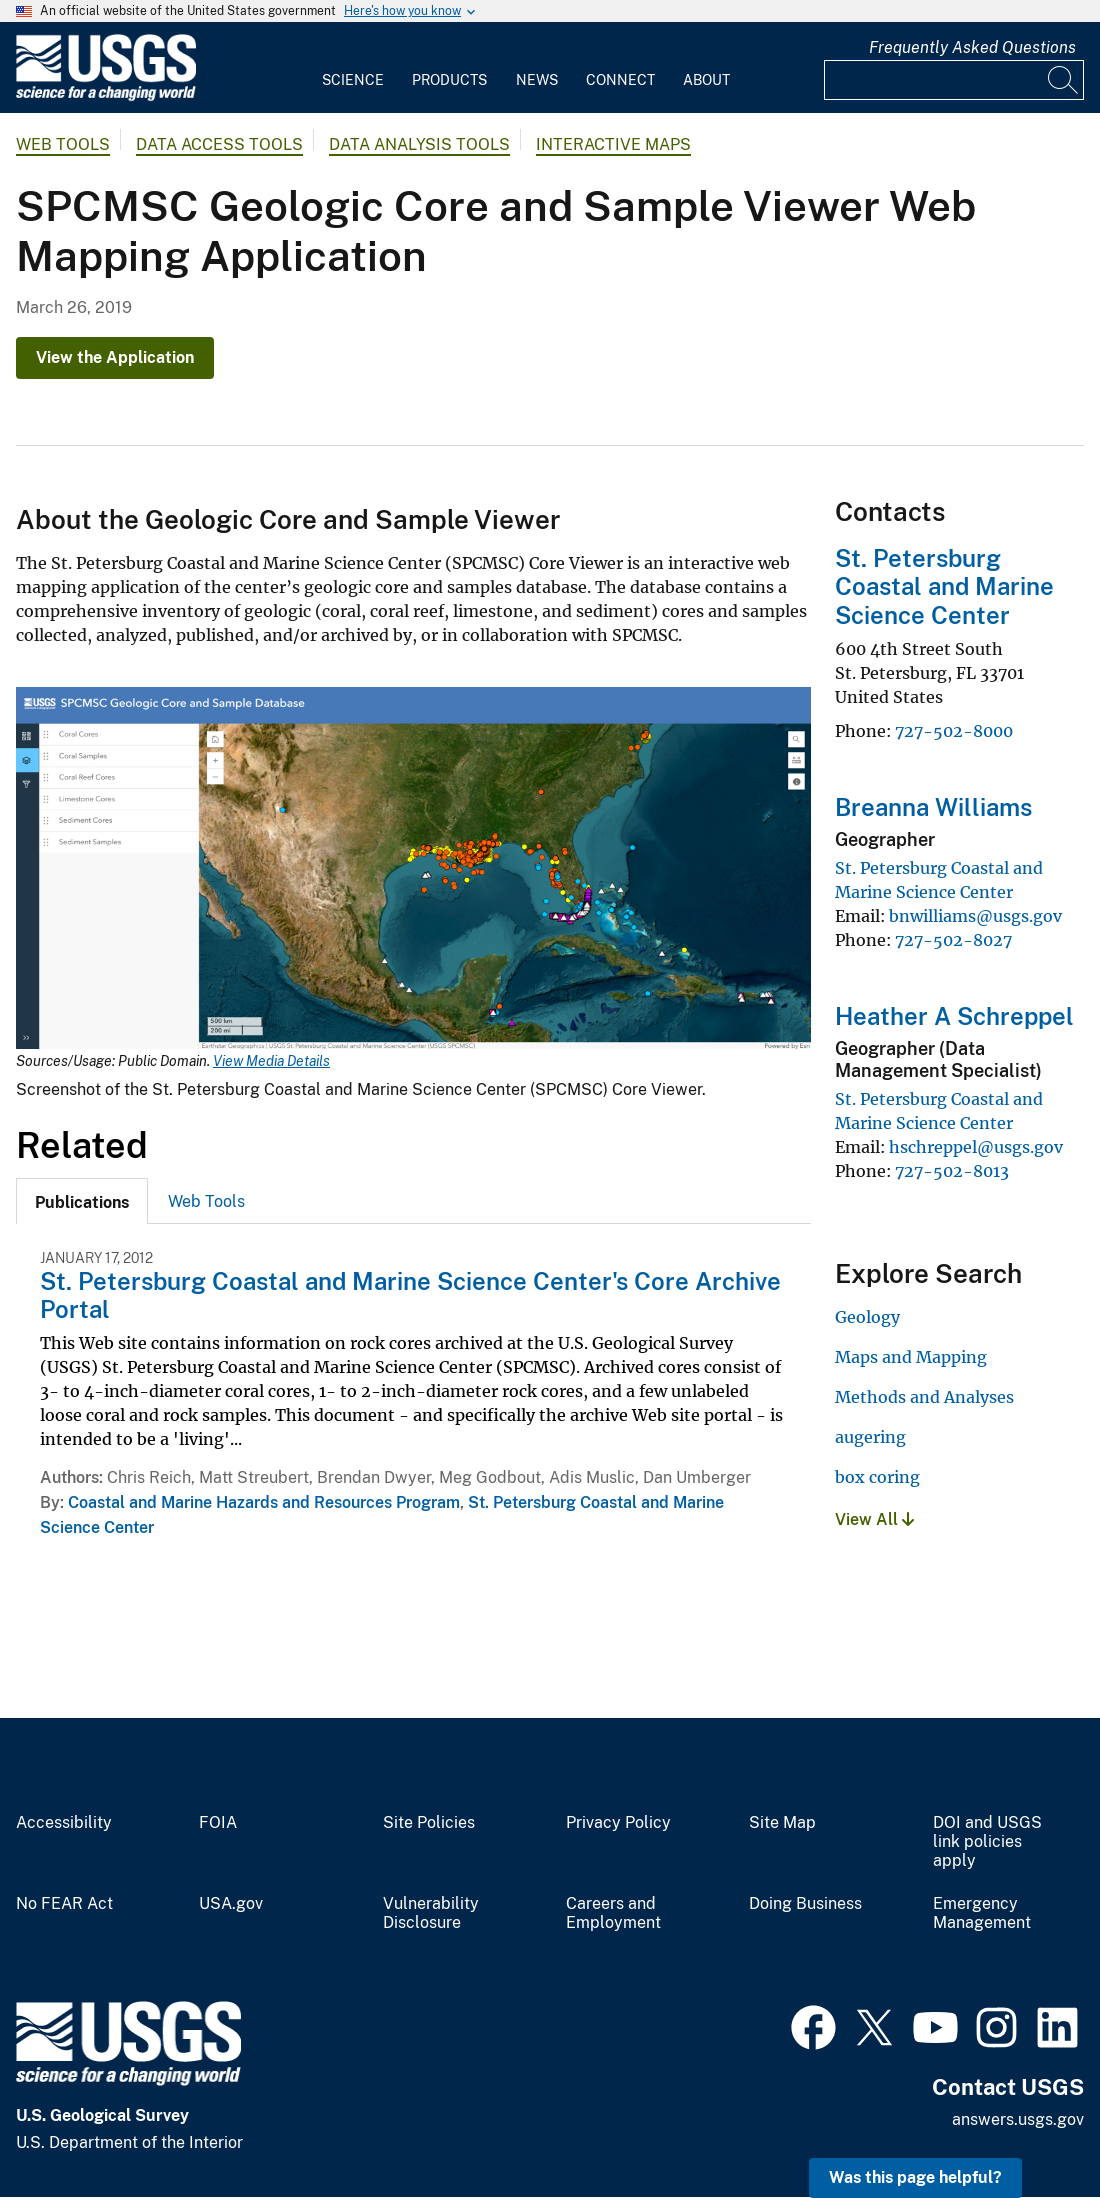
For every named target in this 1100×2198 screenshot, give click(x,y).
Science (353, 80)
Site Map (782, 1823)
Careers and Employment (613, 1913)
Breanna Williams (933, 807)
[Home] (106, 96)
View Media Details (271, 1061)
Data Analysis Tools (419, 144)
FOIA (218, 1823)
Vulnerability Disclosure (431, 1913)
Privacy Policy (618, 1823)
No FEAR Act (64, 1904)
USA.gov (231, 1904)
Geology (867, 1317)
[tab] (82, 1201)
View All (874, 1519)
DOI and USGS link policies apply (987, 1842)
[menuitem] (353, 68)
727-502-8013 (952, 1171)
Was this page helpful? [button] (915, 2177)
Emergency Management (982, 1913)
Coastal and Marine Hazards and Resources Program (264, 1502)
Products (449, 80)
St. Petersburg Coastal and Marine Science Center (944, 587)
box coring (877, 1477)
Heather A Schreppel (954, 1016)
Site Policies (429, 1823)
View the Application (115, 357)
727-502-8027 (953, 940)
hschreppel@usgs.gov (976, 1147)
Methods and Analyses (924, 1397)
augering (870, 1437)
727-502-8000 (954, 731)
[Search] (1064, 80)
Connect (620, 80)
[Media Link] (413, 870)
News (537, 80)
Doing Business (805, 1904)
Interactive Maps (613, 144)
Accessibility (64, 1823)
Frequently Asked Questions (972, 47)
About (706, 80)
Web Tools (63, 144)
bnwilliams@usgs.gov (975, 916)
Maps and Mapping (911, 1357)
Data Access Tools (219, 144)
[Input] (954, 80)
